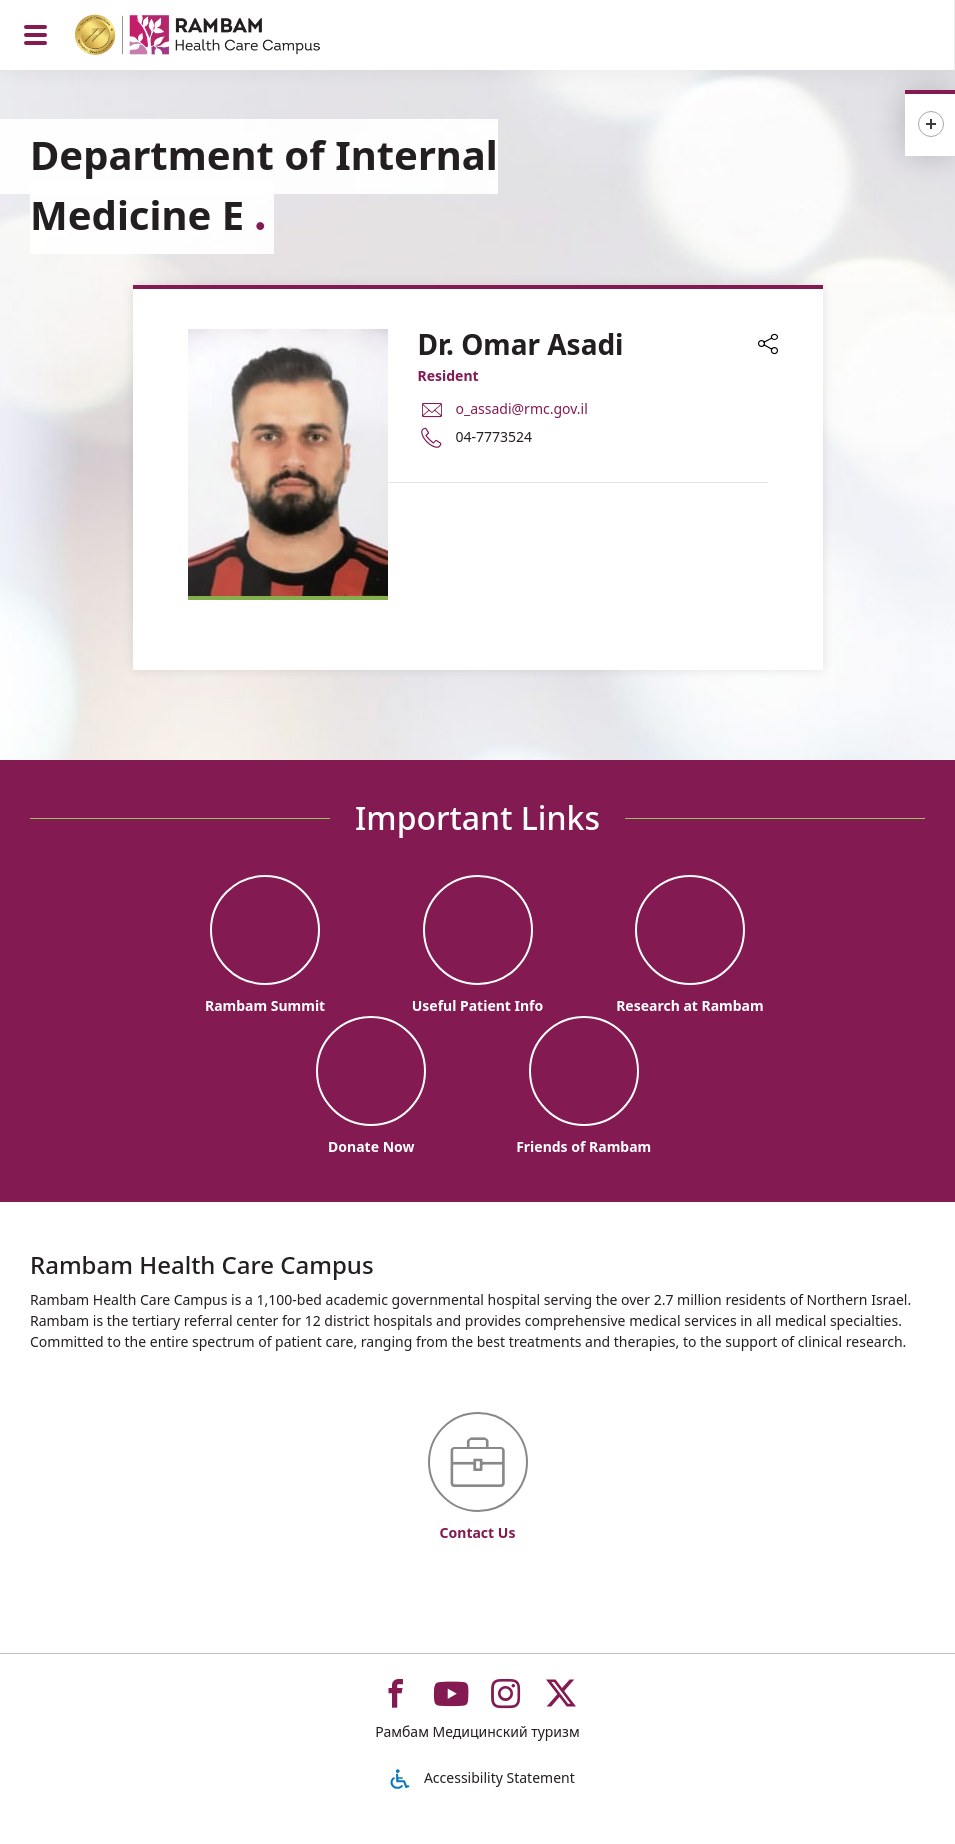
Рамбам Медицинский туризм (477, 1731)
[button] (768, 346)
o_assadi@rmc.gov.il (522, 408)
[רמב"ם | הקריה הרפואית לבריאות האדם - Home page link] (223, 37)
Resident (448, 375)
